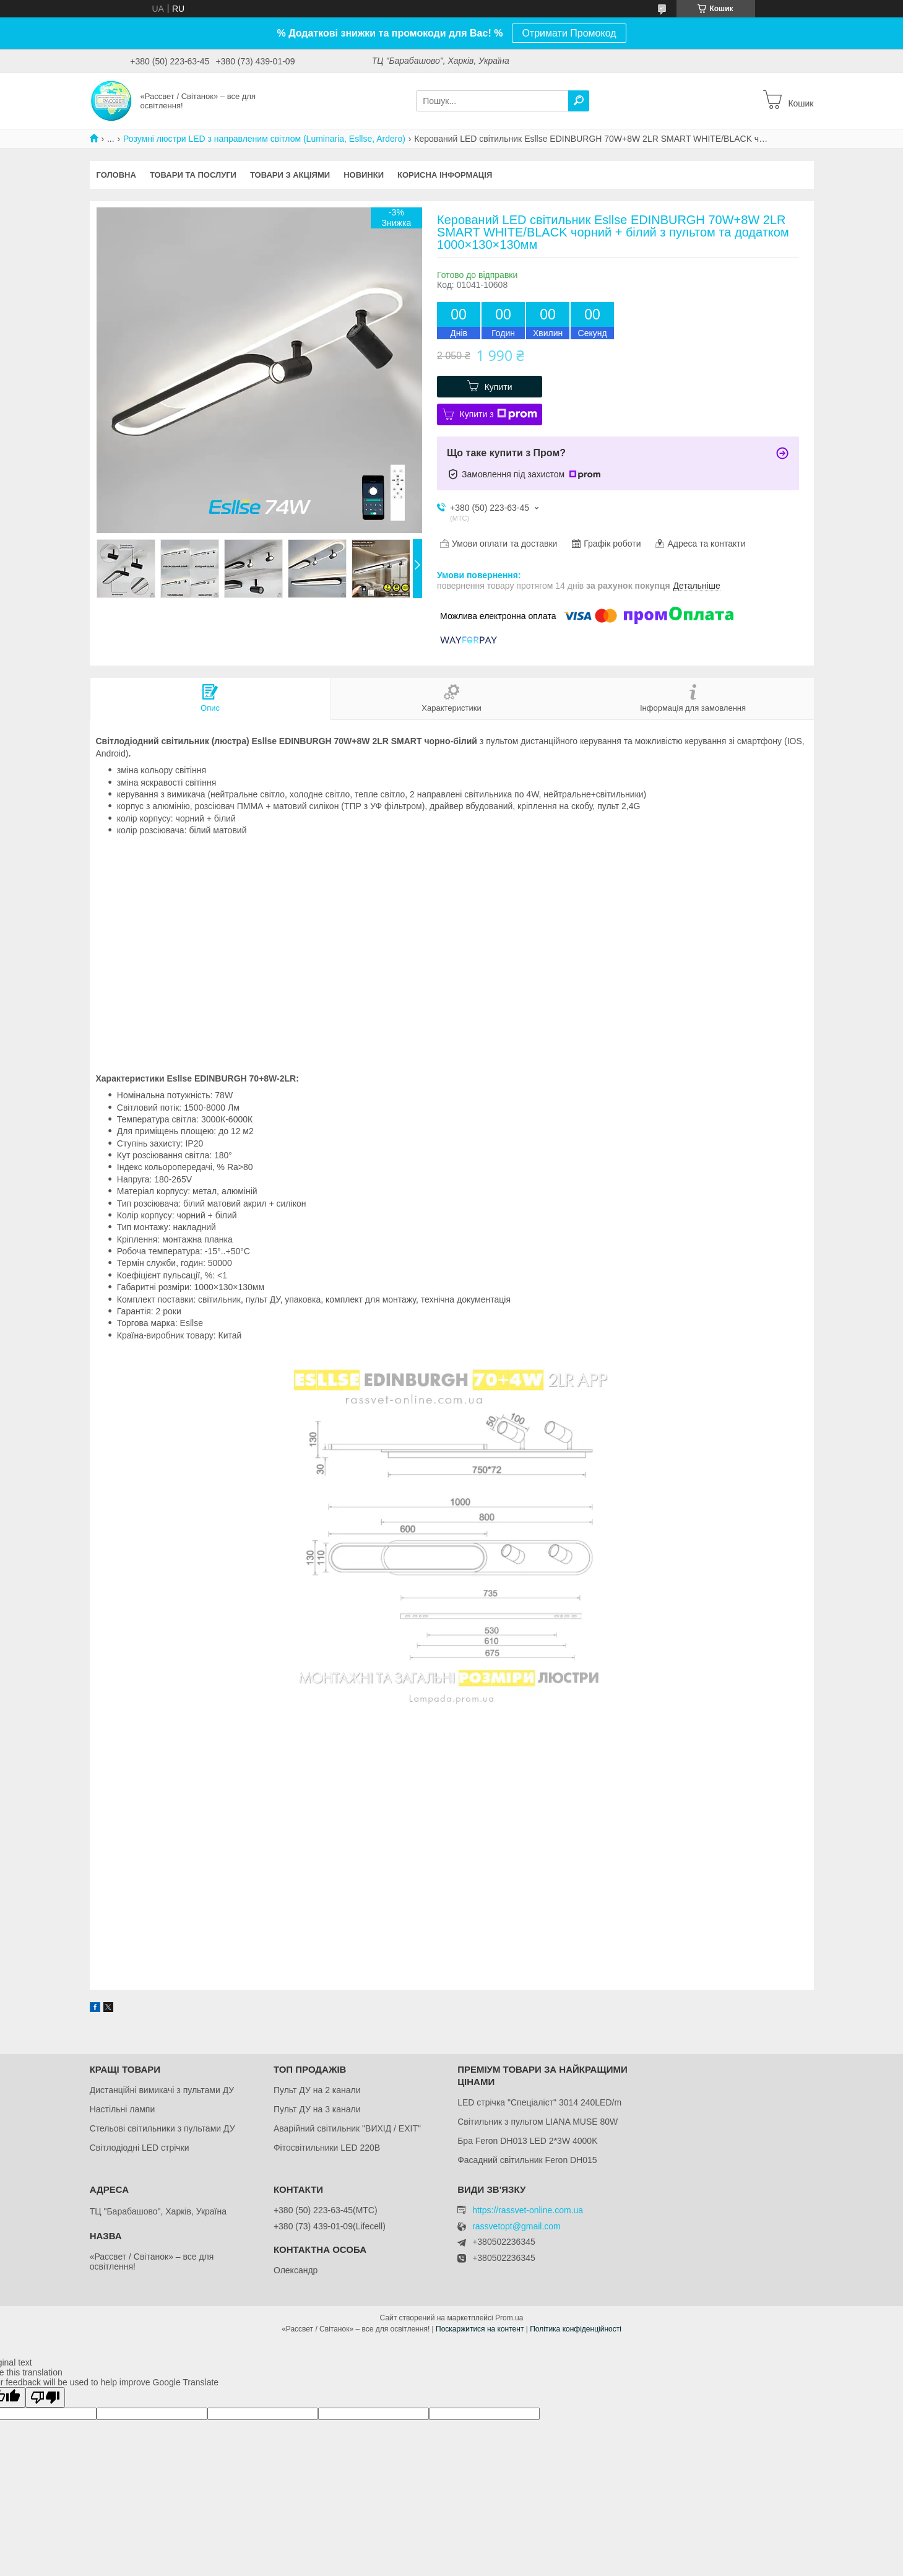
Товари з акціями (290, 175)
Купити (498, 387)
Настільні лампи (122, 2109)
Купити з (498, 414)
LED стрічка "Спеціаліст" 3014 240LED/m (539, 2102)
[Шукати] (578, 100)
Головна (116, 175)
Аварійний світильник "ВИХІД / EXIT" (347, 2128)
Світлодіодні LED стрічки (139, 2148)
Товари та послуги (193, 175)
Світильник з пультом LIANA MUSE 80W (537, 2122)
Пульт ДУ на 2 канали (317, 2090)
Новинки (363, 175)
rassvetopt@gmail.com (516, 2226)
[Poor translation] (45, 2397)
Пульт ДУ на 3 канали (317, 2109)
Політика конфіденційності (575, 2329)
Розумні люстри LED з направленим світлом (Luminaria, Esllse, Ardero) (264, 139)
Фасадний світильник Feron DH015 (527, 2160)
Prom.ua (509, 2318)
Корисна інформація (444, 175)
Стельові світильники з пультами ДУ (162, 2128)
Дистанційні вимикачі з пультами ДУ (162, 2090)
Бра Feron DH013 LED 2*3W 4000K (527, 2141)
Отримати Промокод (569, 33)
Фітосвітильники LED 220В (327, 2148)
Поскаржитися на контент (480, 2329)
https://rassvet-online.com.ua (527, 2210)
